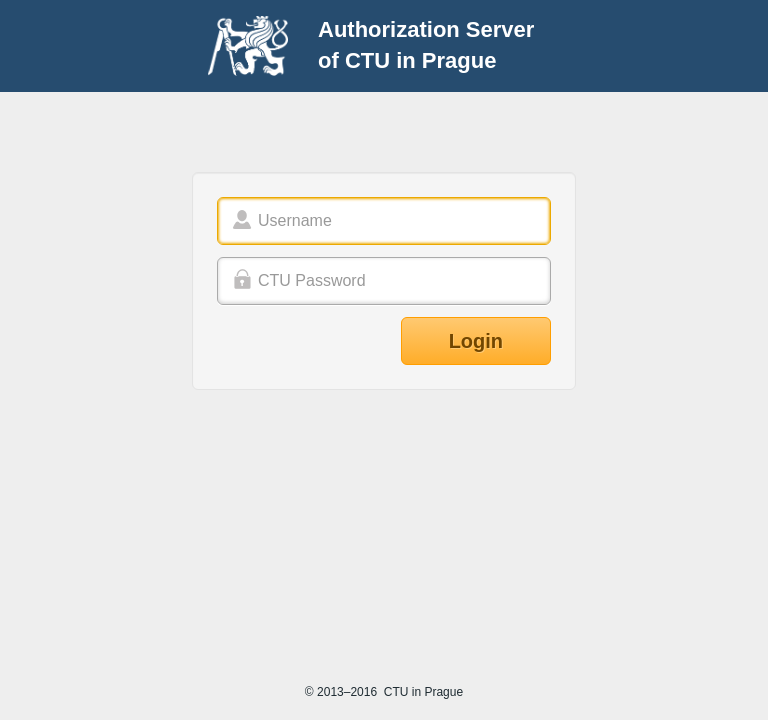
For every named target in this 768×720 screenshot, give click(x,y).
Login (476, 341)
